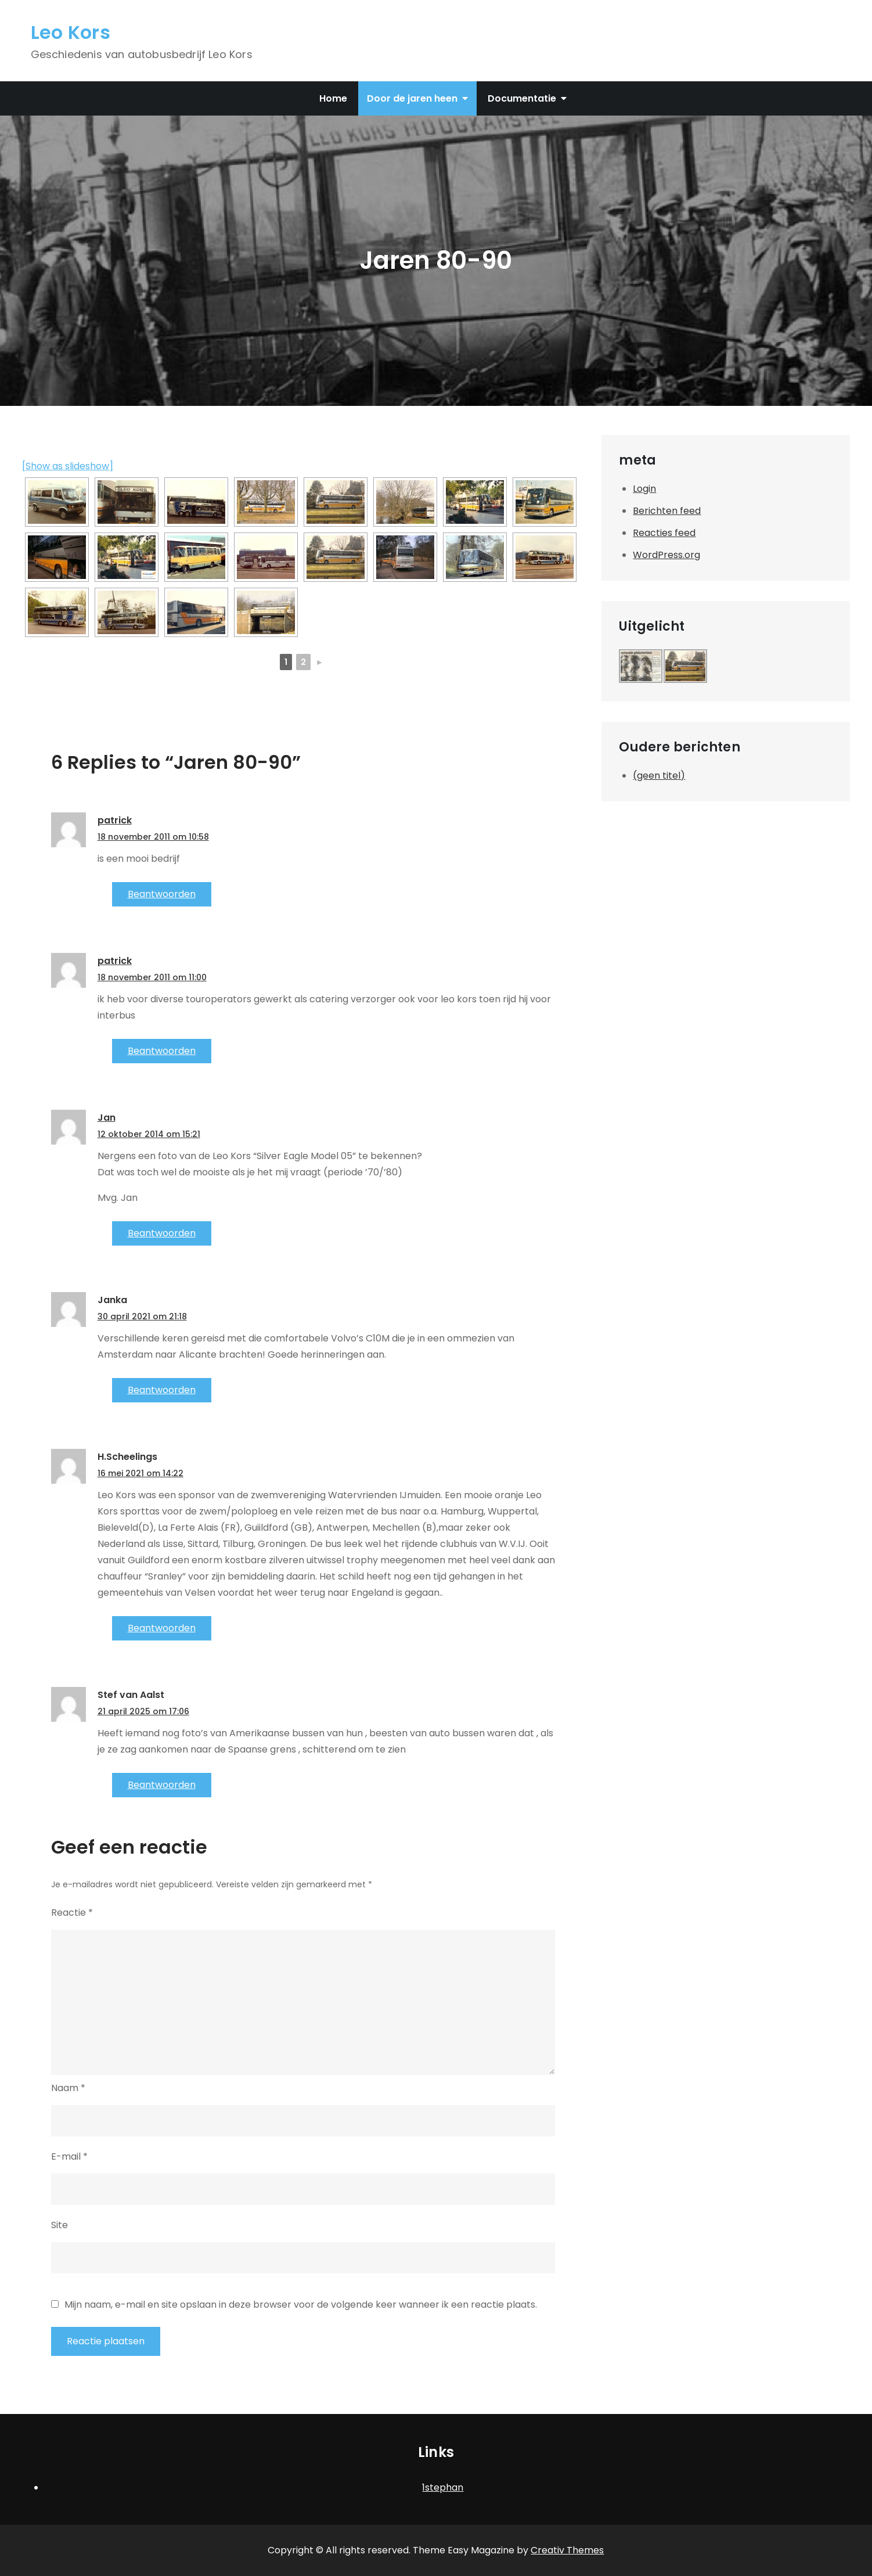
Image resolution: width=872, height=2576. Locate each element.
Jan (107, 1117)
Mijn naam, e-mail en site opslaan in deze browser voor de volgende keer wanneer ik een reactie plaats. (300, 2304)
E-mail (69, 2156)
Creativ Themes (567, 2550)
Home (333, 98)
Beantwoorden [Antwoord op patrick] (162, 894)
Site (59, 2225)
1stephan (442, 2487)
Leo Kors (71, 32)
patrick (115, 820)
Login (644, 488)
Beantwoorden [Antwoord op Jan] (162, 1233)
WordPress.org (666, 555)
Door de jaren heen (412, 98)
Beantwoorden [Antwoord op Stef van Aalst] (162, 1784)
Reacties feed (664, 532)
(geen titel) (659, 775)
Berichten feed (667, 510)
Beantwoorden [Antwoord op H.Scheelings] (162, 1628)
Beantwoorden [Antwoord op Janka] (162, 1390)
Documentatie (522, 98)
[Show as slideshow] (67, 466)
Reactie (72, 1912)
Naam (68, 2088)
